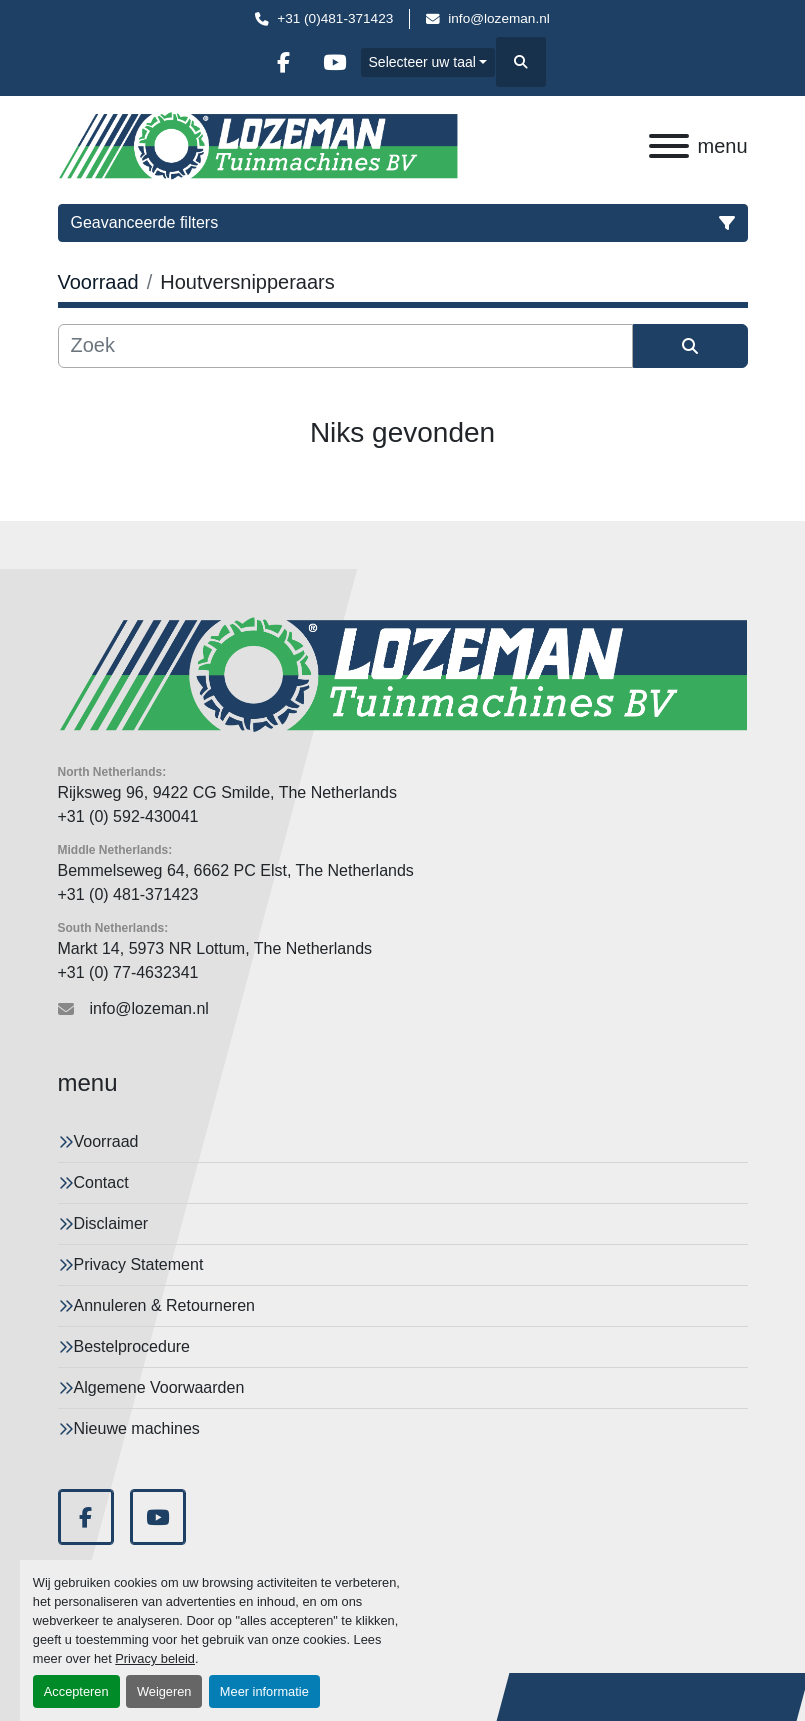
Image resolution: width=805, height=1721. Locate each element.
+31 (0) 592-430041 (128, 816)
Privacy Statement (139, 1264)
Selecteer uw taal (422, 62)
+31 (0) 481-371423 (128, 894)
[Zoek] (345, 346)
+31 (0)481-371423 (335, 18)
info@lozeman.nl (498, 18)
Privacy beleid (155, 1658)
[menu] (669, 146)
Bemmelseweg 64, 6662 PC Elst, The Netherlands (236, 870)
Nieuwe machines (137, 1428)
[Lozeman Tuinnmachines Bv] (403, 674)
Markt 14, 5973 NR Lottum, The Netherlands (215, 948)
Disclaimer (111, 1223)
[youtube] (335, 62)
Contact (101, 1182)
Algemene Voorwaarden (159, 1387)
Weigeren (164, 1691)
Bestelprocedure (132, 1346)
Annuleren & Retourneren (164, 1305)
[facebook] (284, 62)
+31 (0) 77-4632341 (128, 972)
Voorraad (106, 1141)
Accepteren (76, 1691)
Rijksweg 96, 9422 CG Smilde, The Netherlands (227, 792)
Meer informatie (264, 1691)
